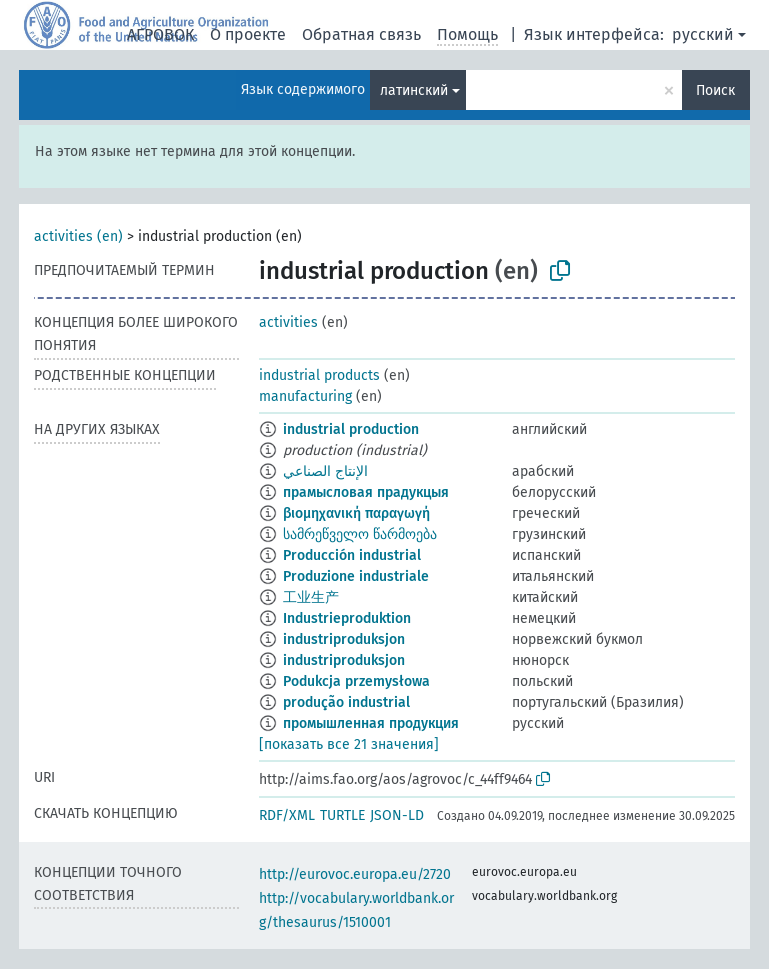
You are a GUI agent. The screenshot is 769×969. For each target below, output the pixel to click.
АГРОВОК (160, 34)
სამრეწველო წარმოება (360, 534)
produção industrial (346, 702)
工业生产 (311, 597)
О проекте (248, 34)
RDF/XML (287, 815)
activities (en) (78, 236)
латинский (414, 90)
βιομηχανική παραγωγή (356, 513)
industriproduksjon (344, 639)
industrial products (319, 375)
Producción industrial (352, 555)
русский (703, 34)
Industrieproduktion (347, 618)
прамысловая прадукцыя (366, 492)
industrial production (351, 429)
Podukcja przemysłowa (356, 681)
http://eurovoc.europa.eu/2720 (355, 874)
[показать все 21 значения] (349, 744)
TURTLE (342, 815)
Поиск (715, 90)
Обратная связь (361, 34)
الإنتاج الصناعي (325, 471)
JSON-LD (397, 815)
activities (288, 322)
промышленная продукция (371, 723)
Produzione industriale (356, 576)
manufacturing (305, 396)
